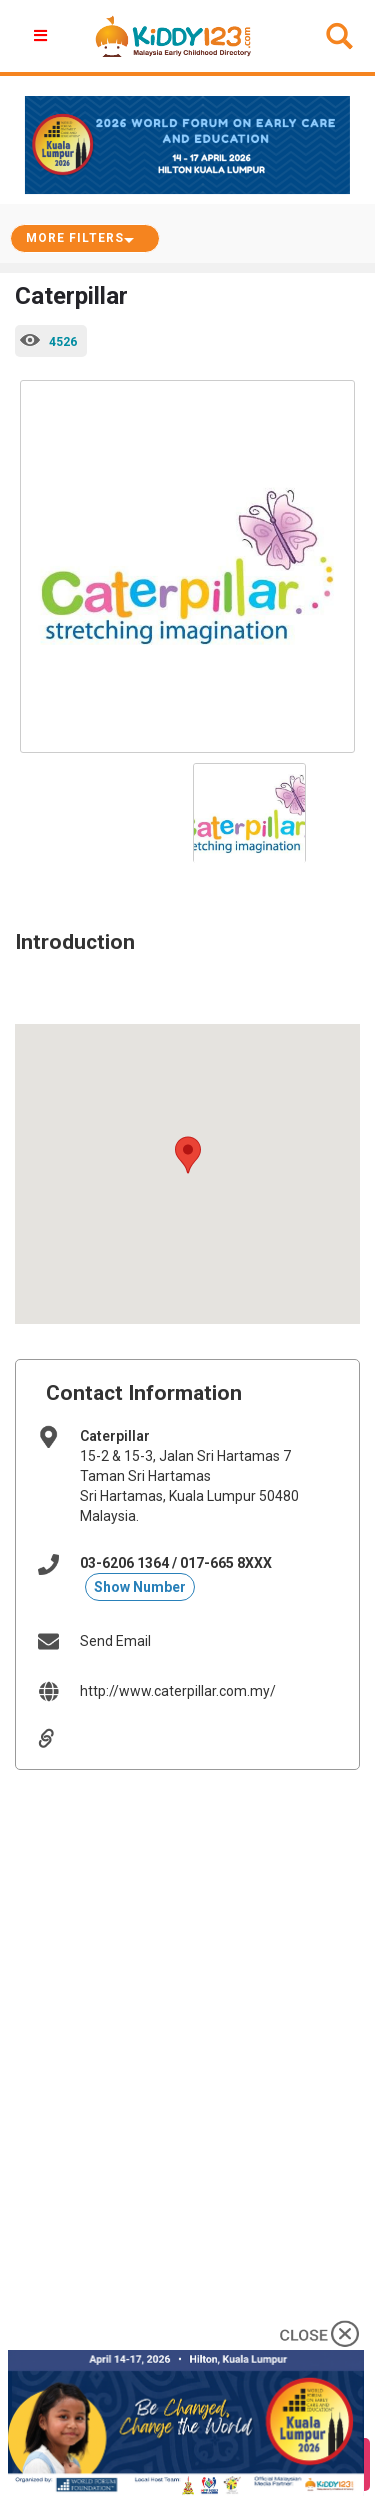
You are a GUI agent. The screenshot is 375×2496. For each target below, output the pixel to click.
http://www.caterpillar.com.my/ (178, 1691)
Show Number (140, 1587)
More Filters (75, 238)
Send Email (115, 1641)
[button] (188, 1155)
